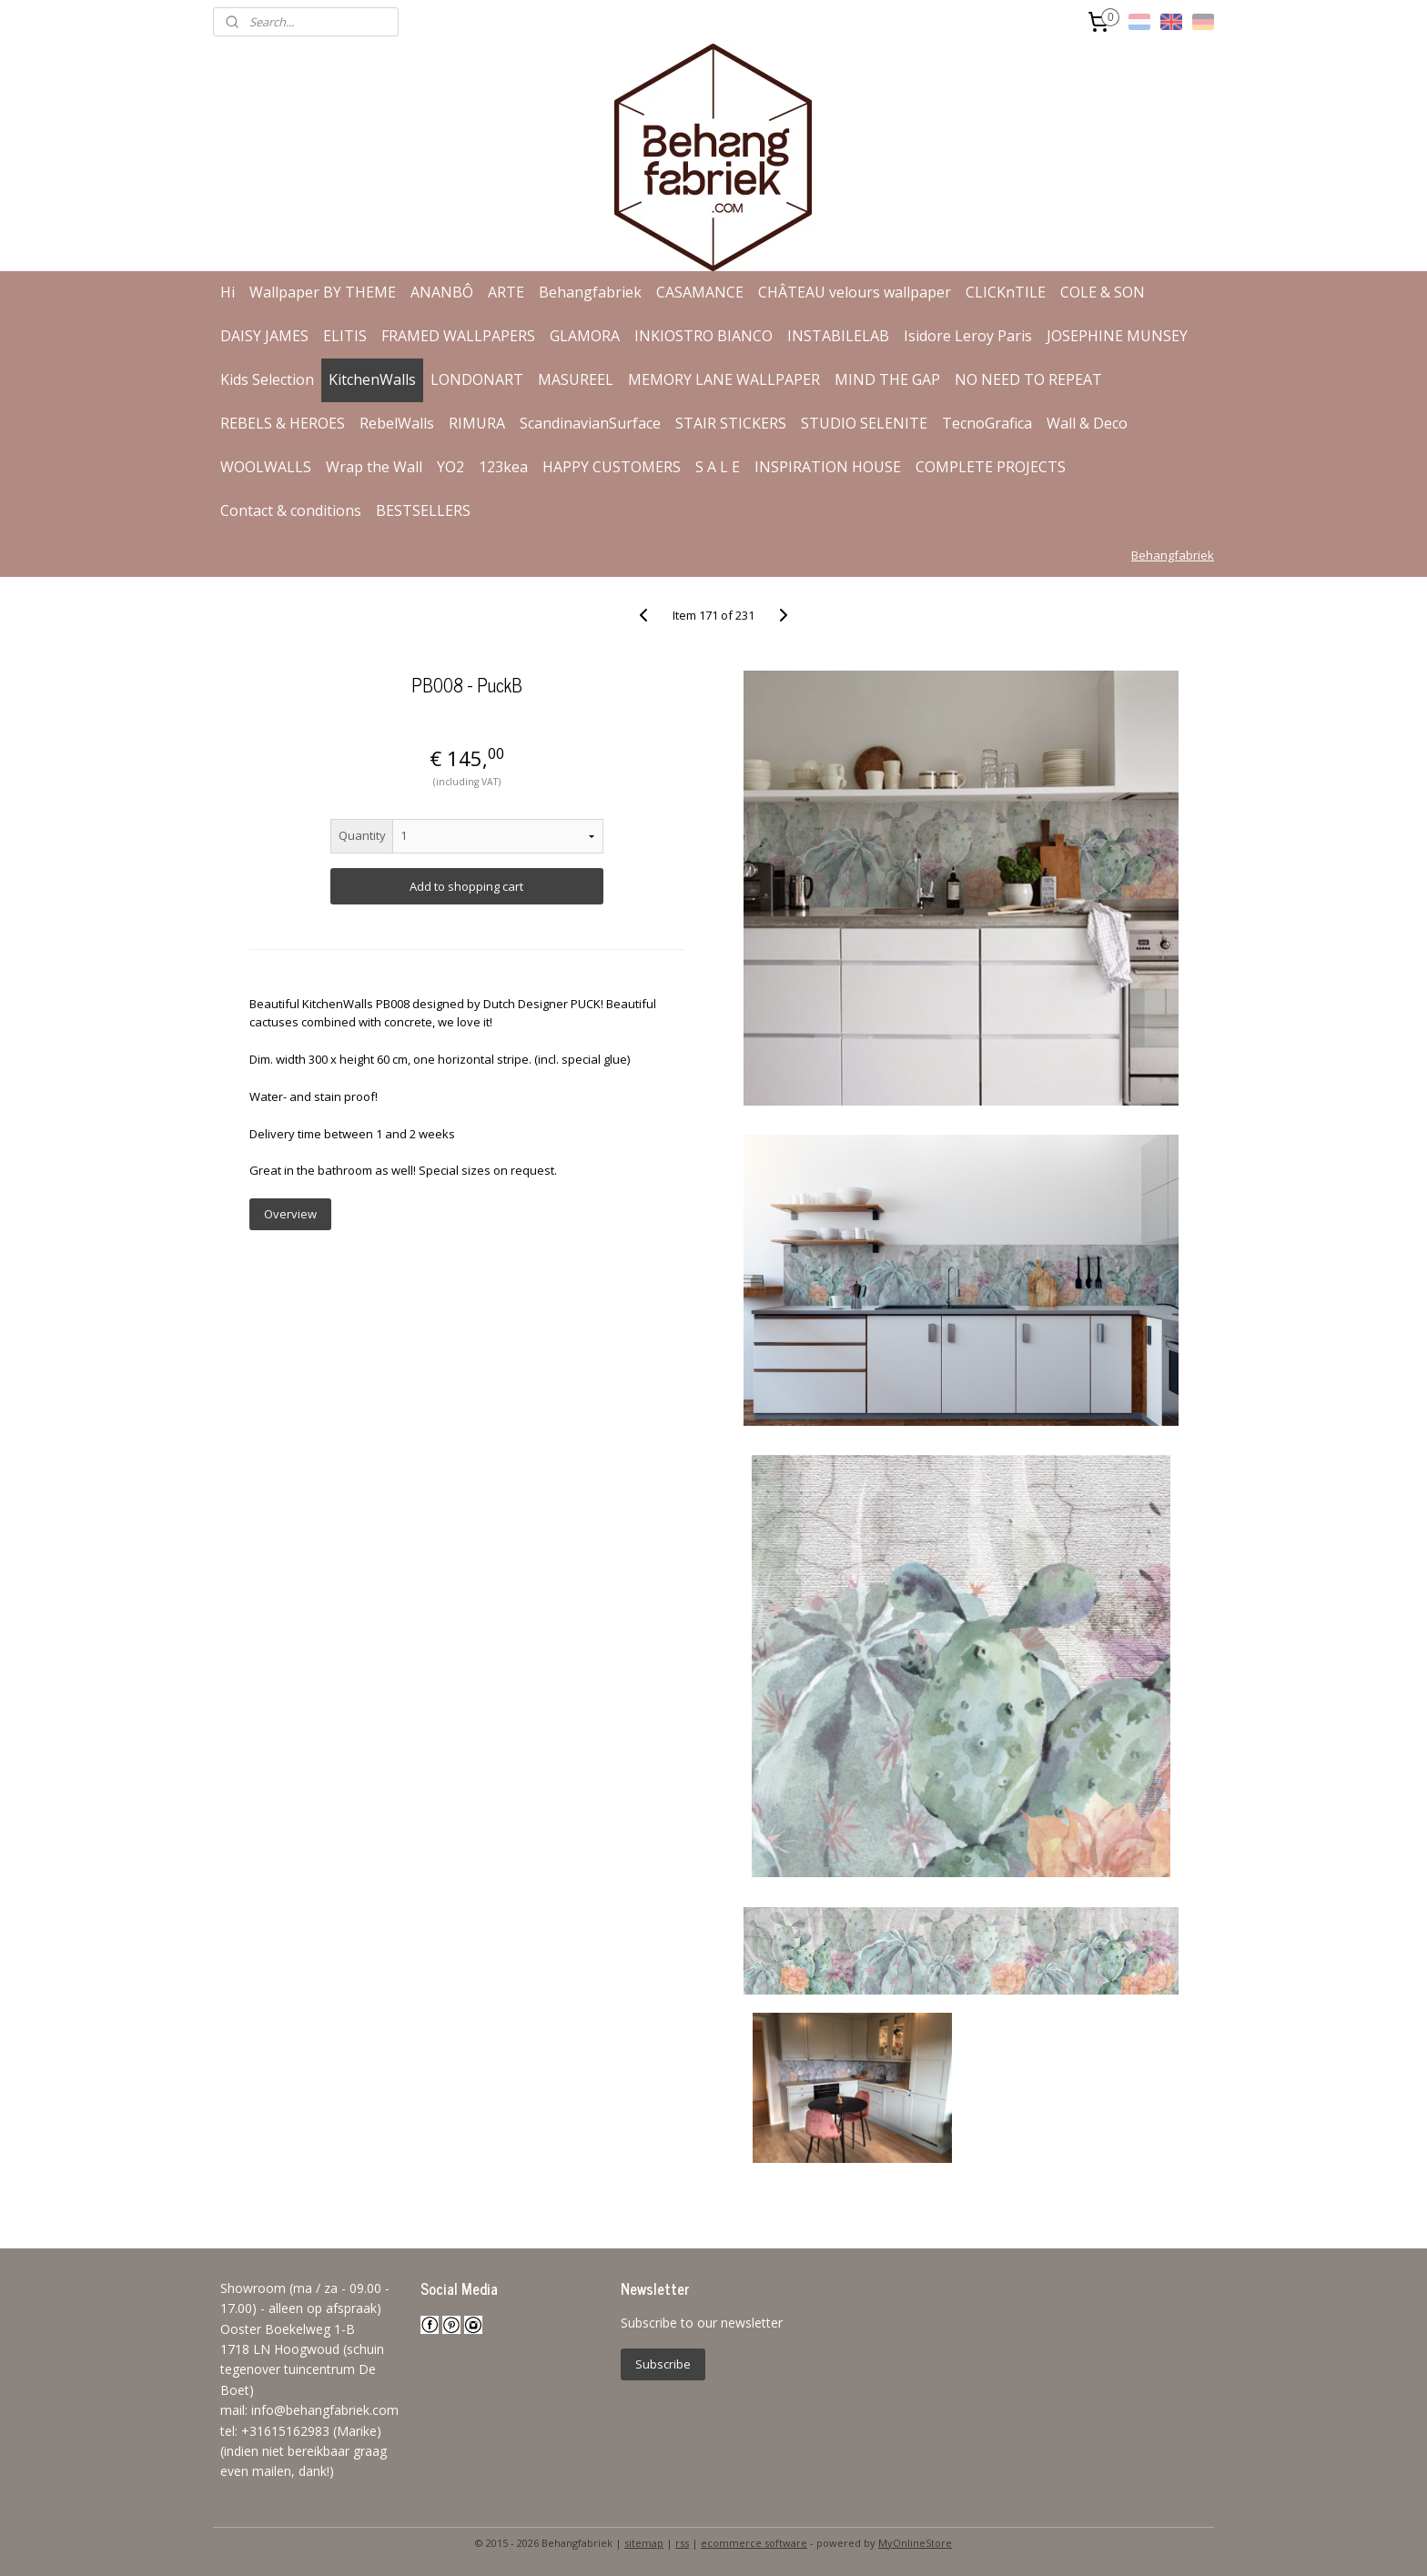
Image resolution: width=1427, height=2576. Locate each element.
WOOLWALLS (265, 467)
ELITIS (345, 336)
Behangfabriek (590, 292)
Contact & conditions (290, 510)
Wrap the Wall (374, 467)
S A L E (717, 467)
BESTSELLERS (423, 510)
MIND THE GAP (887, 379)
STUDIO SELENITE (864, 423)
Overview (289, 1214)
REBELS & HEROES (282, 423)
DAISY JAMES (264, 336)
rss (682, 2543)
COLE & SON (1102, 292)
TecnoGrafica (987, 423)
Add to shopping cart (466, 886)
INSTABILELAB (838, 336)
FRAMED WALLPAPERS (458, 336)
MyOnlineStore (915, 2543)
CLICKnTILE (1006, 292)
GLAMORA (585, 336)
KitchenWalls (372, 379)
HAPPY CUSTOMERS (611, 467)
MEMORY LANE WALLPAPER (724, 379)
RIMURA (477, 423)
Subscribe (663, 2364)
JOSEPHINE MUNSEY (1117, 336)
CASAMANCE (700, 292)
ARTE (506, 292)
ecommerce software (754, 2543)
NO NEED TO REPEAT (1028, 379)
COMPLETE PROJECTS (991, 467)
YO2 (450, 467)
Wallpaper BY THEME (322, 292)
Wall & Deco (1087, 423)
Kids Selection (267, 379)
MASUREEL (575, 379)
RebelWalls (396, 423)
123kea (503, 467)
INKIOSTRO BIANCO (703, 336)
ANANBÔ (441, 292)
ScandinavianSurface (590, 423)
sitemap (643, 2543)
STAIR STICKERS (730, 423)
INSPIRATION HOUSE (827, 467)
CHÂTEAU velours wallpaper (854, 292)
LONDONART (476, 379)
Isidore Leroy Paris (968, 336)
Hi (227, 292)
